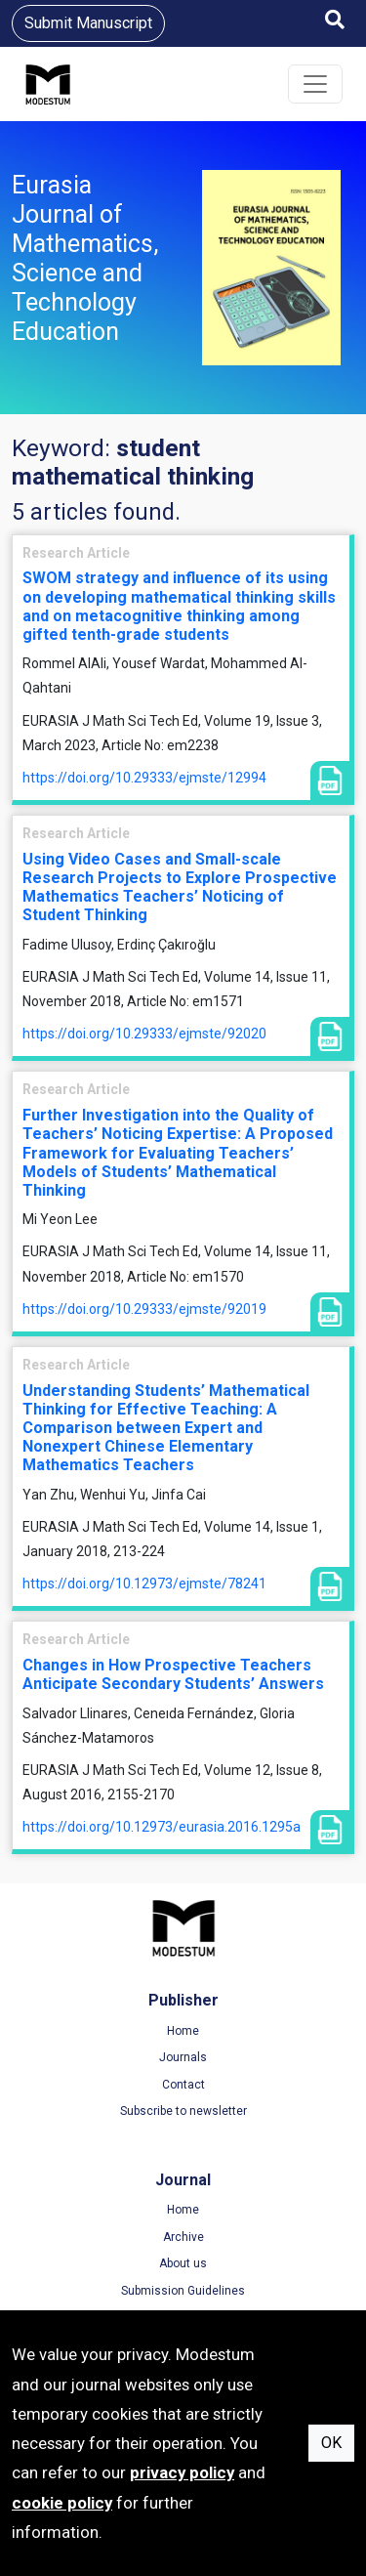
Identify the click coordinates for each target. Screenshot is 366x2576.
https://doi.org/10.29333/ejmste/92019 (144, 1309)
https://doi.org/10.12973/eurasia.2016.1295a (161, 1827)
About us (183, 2263)
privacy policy (182, 2472)
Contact (183, 2084)
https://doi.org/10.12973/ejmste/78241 (144, 1583)
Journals (183, 2057)
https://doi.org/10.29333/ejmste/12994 (144, 777)
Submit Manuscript (88, 23)
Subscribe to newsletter (183, 2111)
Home (183, 2031)
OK (331, 2442)
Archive (183, 2237)
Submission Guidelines (183, 2291)
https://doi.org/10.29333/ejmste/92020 (144, 1033)
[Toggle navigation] (315, 84)
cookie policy (62, 2503)
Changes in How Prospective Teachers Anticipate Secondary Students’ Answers (173, 1674)
